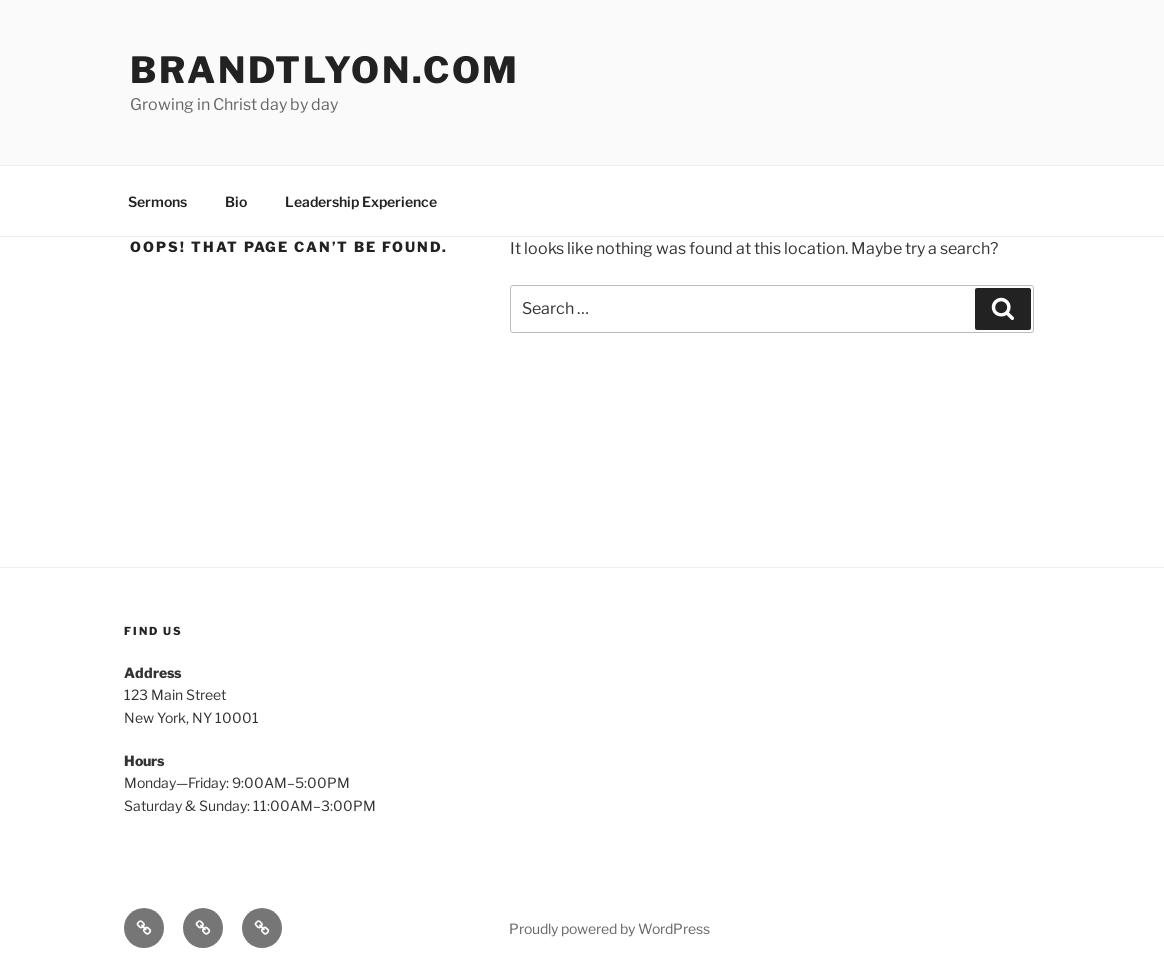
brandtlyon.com (325, 70)
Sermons (157, 201)
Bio (236, 201)
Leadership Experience (361, 201)
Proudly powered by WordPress (609, 928)
